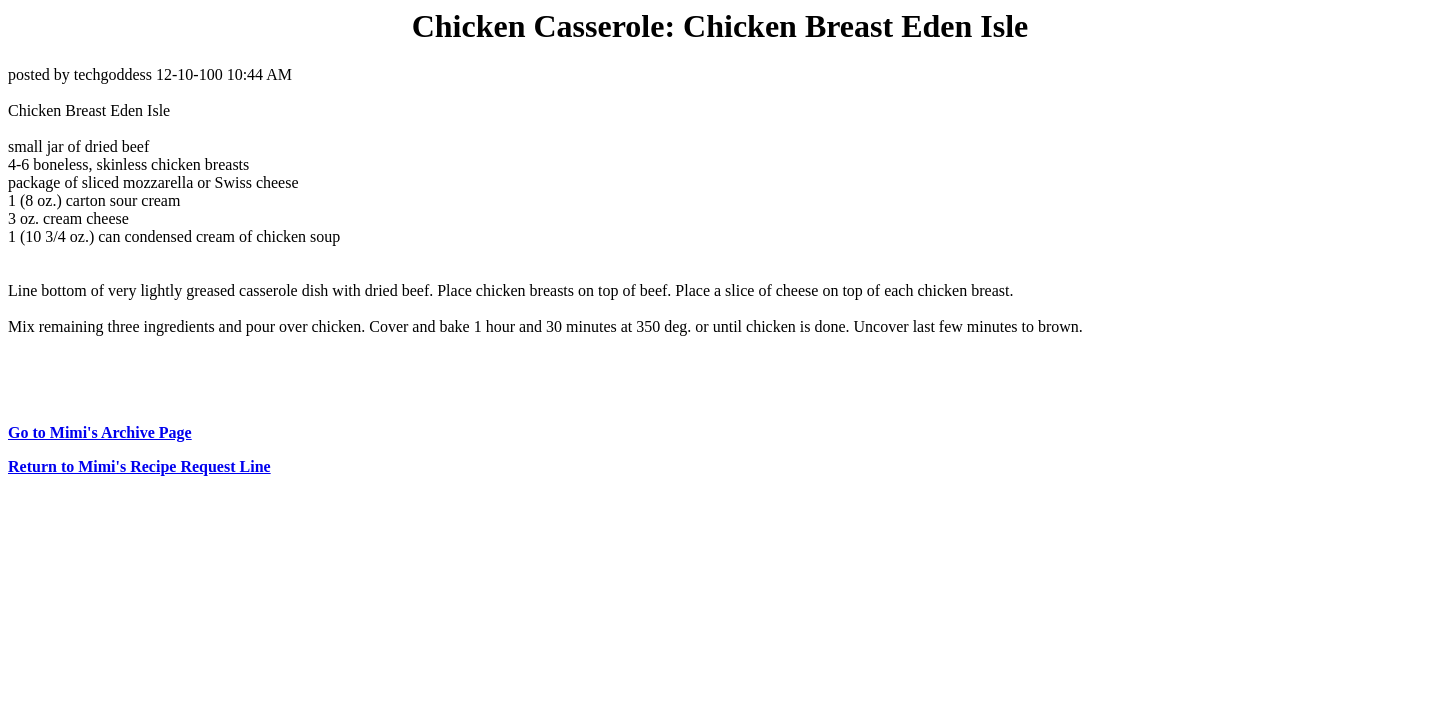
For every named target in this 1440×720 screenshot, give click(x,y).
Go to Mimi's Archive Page (100, 432)
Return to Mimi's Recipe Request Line (139, 466)
